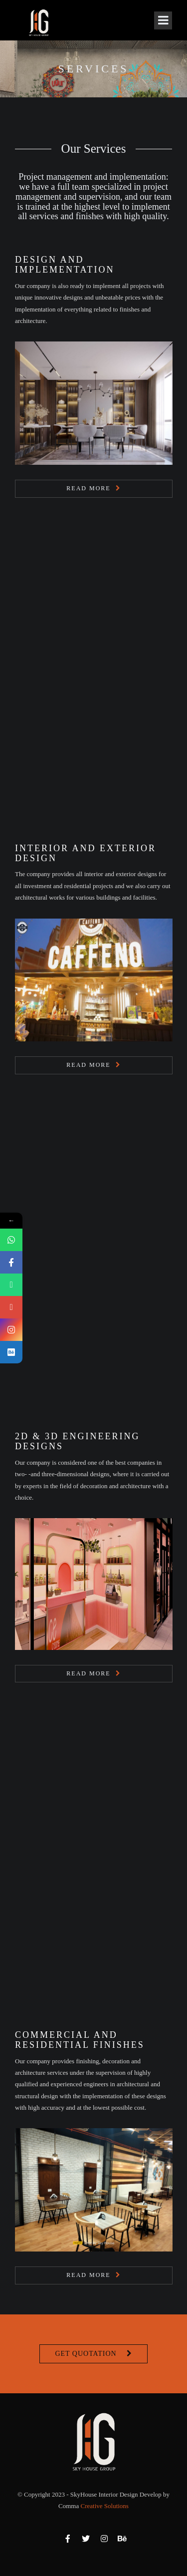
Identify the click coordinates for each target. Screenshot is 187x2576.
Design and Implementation (65, 265)
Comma (93, 2506)
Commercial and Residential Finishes (80, 2040)
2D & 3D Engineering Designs (77, 1441)
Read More (88, 488)
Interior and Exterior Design (85, 853)
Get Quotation (85, 2353)
